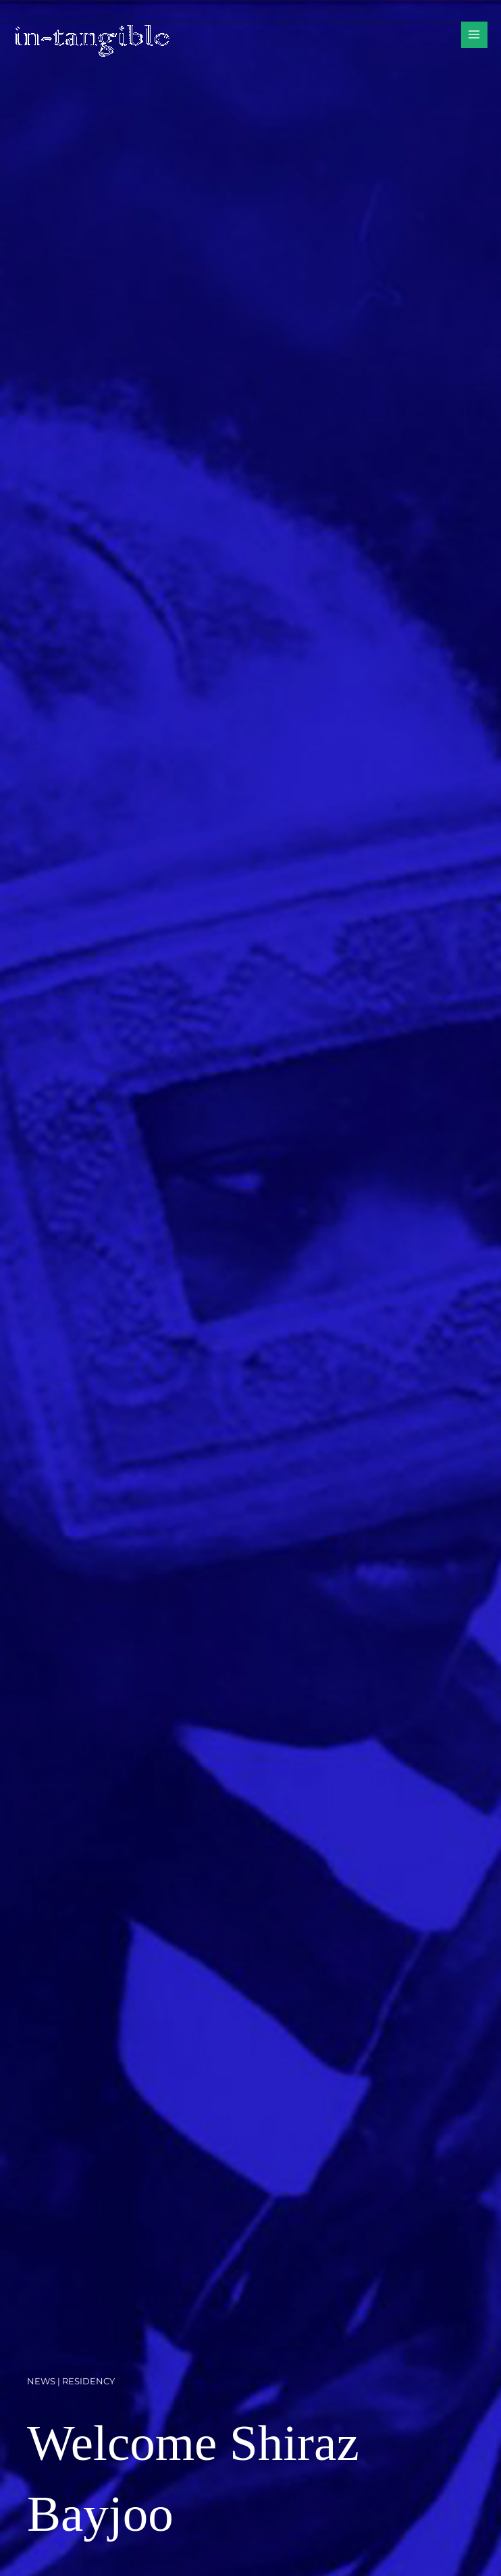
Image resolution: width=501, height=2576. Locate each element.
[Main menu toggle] (474, 35)
